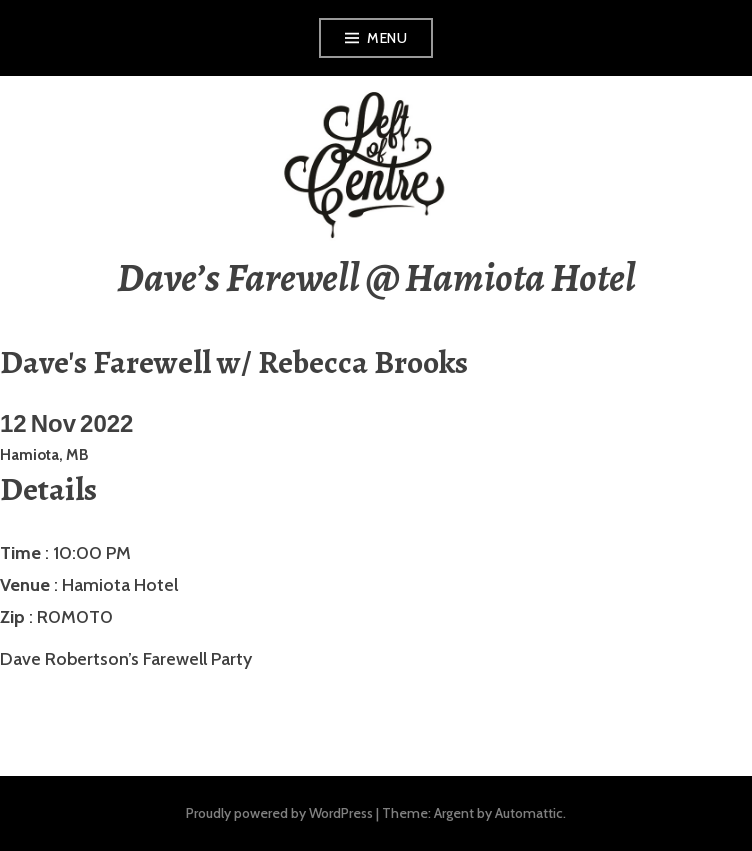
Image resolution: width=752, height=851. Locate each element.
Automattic (529, 813)
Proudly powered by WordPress (279, 813)
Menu (387, 38)
